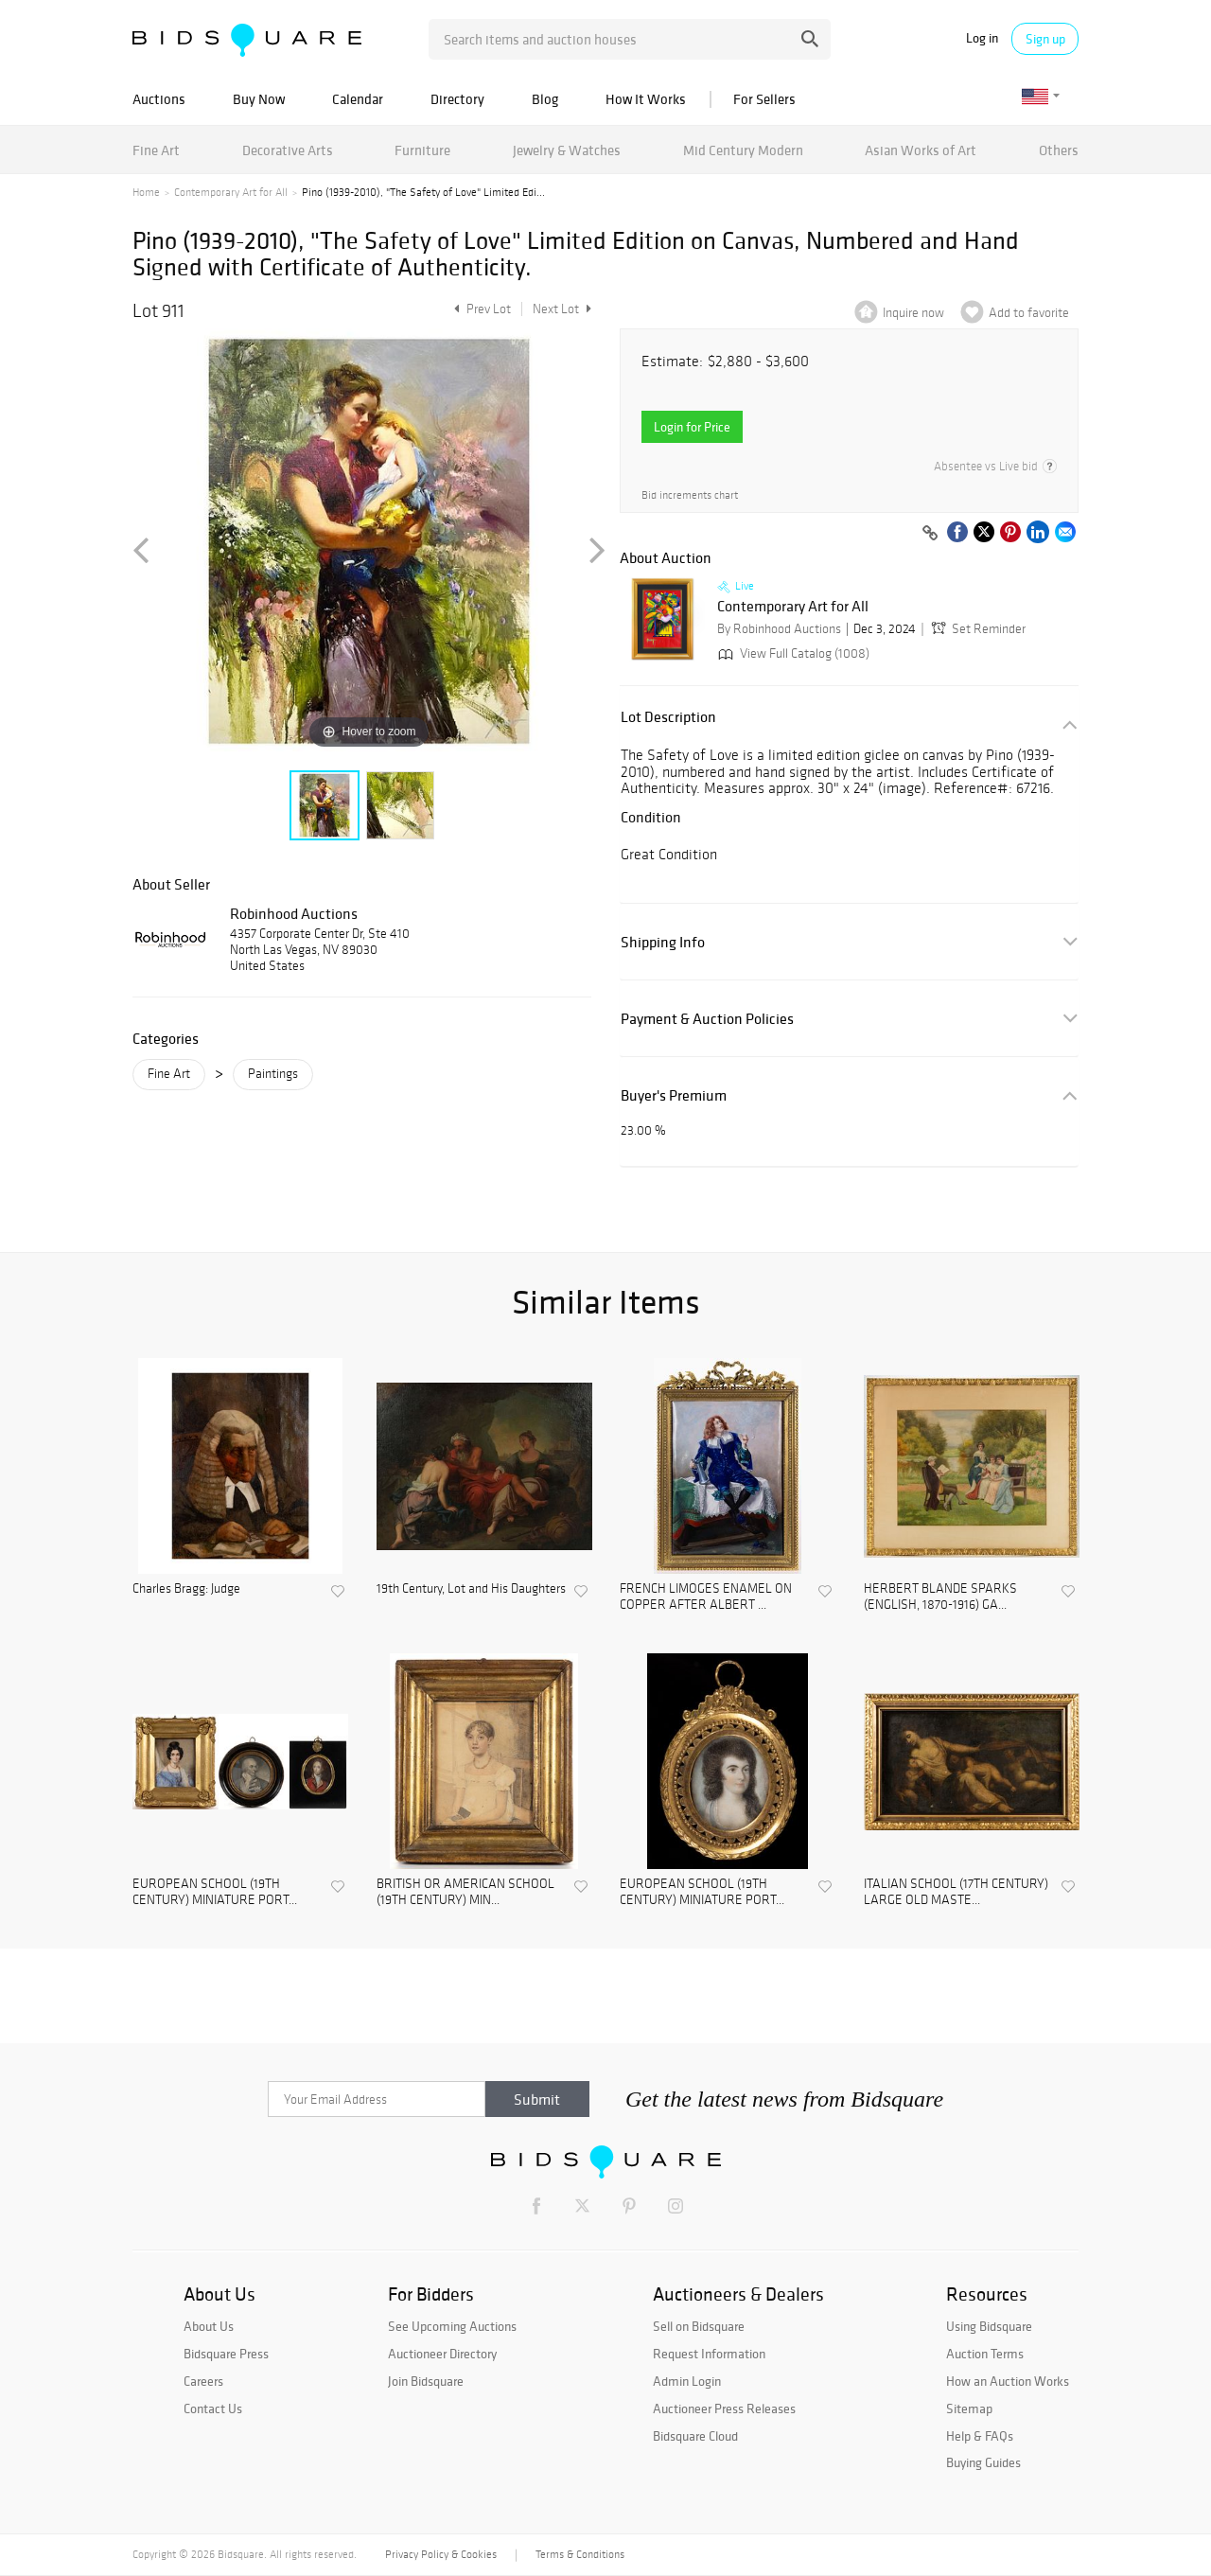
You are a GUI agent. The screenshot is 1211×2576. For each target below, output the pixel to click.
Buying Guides (983, 2462)
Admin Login (687, 2381)
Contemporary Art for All (231, 192)
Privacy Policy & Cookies (441, 2554)
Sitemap (969, 2408)
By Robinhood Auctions (779, 629)
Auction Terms (985, 2353)
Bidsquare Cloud (695, 2435)
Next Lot (562, 309)
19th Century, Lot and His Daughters (471, 1589)
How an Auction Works (1007, 2381)
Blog (545, 99)
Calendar (357, 99)
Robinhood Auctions (294, 913)
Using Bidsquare (989, 2326)
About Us (209, 2326)
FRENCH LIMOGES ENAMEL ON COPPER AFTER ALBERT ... (706, 1597)
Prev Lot (480, 309)
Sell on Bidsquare (699, 2326)
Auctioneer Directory (442, 2353)
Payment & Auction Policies (707, 1019)
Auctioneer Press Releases (724, 2408)
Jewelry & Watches (567, 150)
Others (1059, 150)
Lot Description (668, 717)
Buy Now (259, 99)
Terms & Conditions (579, 2554)
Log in (982, 38)
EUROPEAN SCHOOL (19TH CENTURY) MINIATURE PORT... (214, 1892)
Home (146, 192)
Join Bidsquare (426, 2381)
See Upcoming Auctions (452, 2326)
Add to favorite (1029, 313)
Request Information (709, 2353)
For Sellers (764, 99)
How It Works (646, 99)
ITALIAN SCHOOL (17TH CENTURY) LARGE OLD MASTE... (956, 1892)
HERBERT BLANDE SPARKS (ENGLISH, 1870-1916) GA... (940, 1597)
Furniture (422, 150)
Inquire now (913, 313)
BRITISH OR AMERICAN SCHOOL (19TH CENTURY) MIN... (465, 1892)
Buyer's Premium (674, 1095)
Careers (203, 2381)
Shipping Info (663, 942)
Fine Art (156, 150)
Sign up (1045, 38)
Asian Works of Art (920, 150)
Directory (457, 99)
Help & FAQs (979, 2435)
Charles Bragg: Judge (186, 1589)
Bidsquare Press (226, 2353)
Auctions (158, 99)
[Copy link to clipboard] (930, 533)
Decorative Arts (287, 150)
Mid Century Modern (743, 150)
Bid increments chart (689, 495)
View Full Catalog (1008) (791, 653)
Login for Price (692, 426)
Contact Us (213, 2408)
